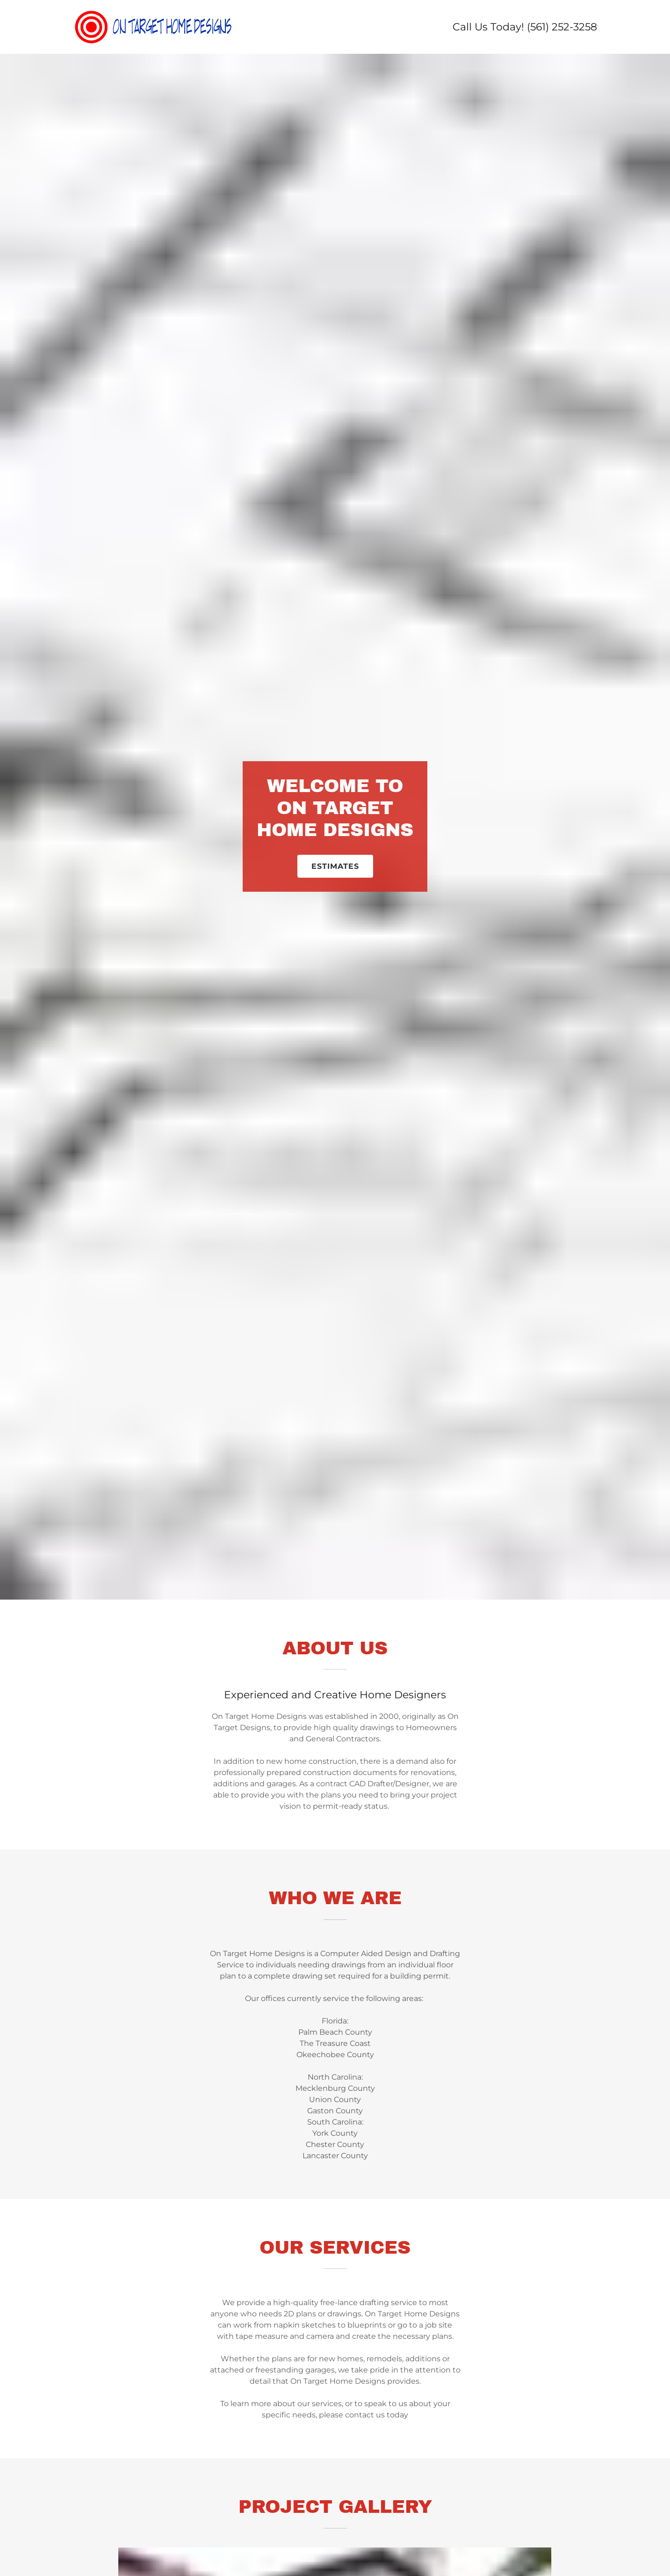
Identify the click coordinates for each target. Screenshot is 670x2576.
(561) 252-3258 (562, 27)
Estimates (335, 866)
